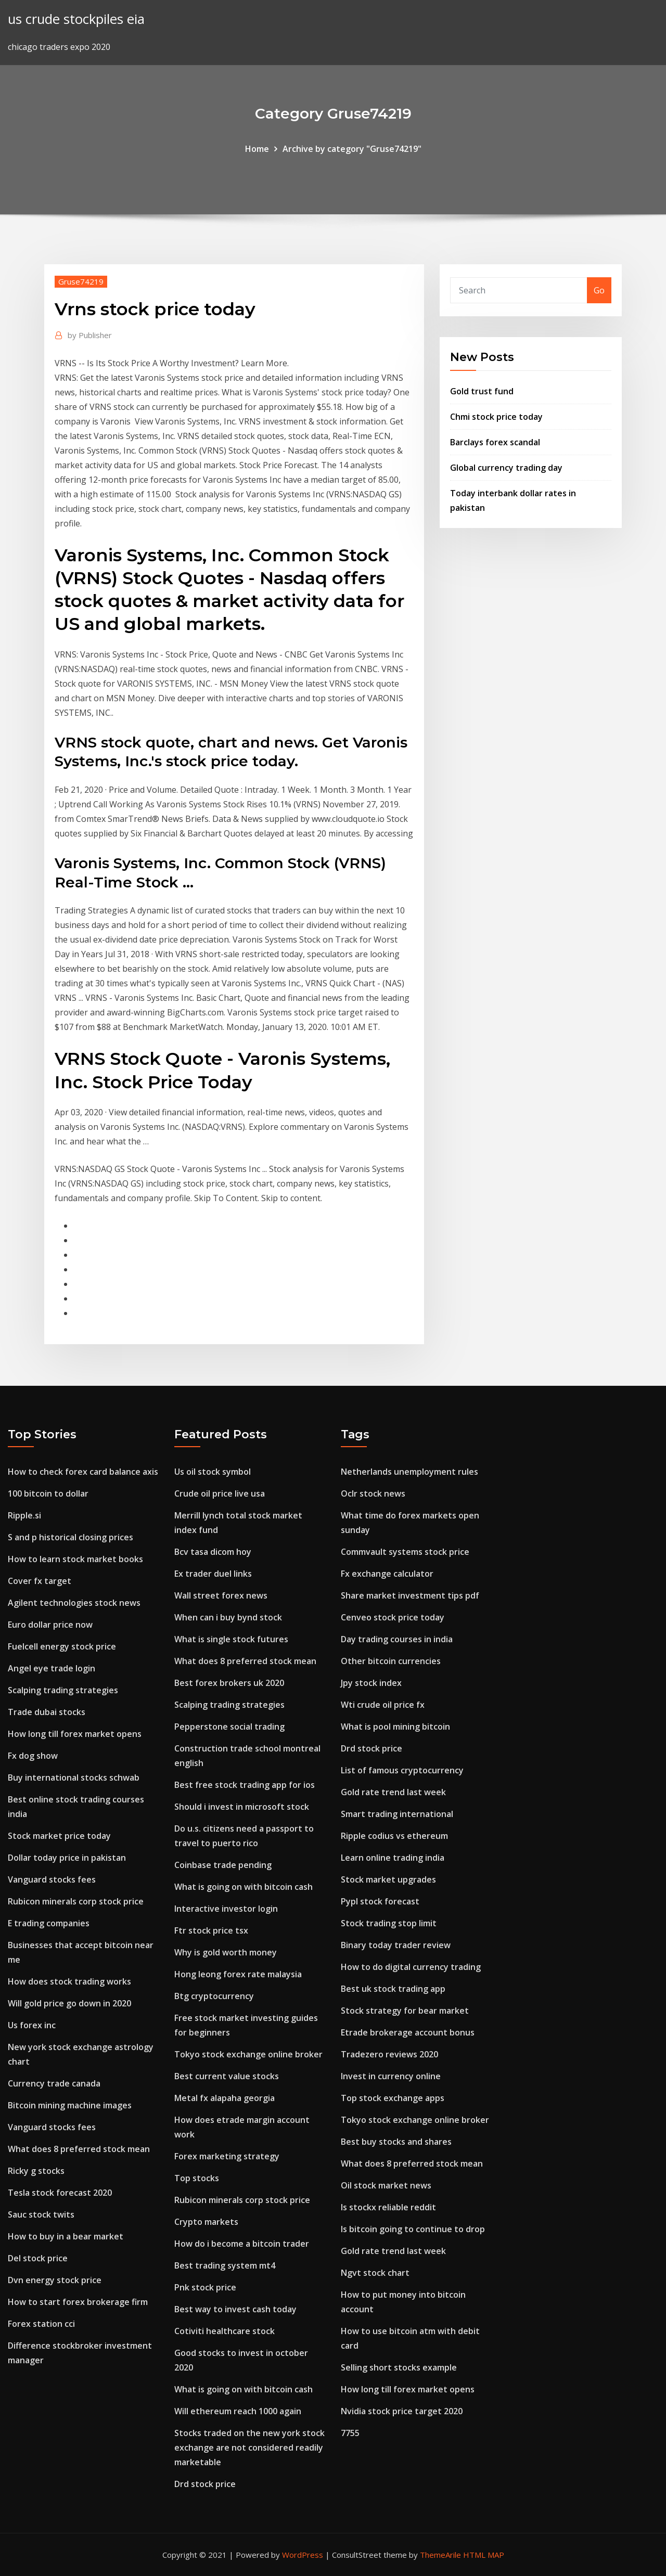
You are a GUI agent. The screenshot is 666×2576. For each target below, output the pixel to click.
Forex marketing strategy (226, 2156)
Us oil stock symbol (212, 1471)
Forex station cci (41, 2323)
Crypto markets (206, 2221)
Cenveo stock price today (392, 1617)
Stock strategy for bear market (405, 2010)
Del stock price (38, 2258)
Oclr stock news (373, 1493)
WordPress (302, 2554)
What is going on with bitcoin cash (243, 1886)
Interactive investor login (226, 1908)
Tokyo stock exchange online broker (248, 2054)
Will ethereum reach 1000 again (237, 2411)
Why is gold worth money (225, 1952)
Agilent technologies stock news (74, 1602)
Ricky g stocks (36, 2170)
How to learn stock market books (75, 1559)
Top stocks (196, 2178)
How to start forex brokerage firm (78, 2302)
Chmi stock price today (496, 416)
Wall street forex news (220, 1595)
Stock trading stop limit (389, 1923)
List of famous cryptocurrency (402, 1770)
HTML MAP (483, 2554)
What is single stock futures (231, 1639)
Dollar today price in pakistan (67, 1857)
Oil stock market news (386, 2185)
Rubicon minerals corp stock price (76, 1901)
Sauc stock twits (41, 2214)
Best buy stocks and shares (396, 2141)
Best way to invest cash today (235, 2309)
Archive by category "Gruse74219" (352, 148)
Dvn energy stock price (54, 2280)
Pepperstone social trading (229, 1726)
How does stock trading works (69, 1981)
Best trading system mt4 (224, 2265)
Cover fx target (39, 1581)
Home (257, 148)
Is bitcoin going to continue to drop (413, 2229)
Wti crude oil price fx (383, 1704)
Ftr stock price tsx (211, 1930)
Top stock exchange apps (392, 2098)
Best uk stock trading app (393, 1988)
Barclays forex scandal (495, 442)
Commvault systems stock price (405, 1551)
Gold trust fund (482, 391)
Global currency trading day (506, 467)
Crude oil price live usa (219, 1493)
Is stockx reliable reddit (388, 2207)
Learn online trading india (392, 1857)
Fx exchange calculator (387, 1573)
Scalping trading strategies (63, 1690)
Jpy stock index (371, 1683)
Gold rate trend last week (393, 1792)
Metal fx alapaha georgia (224, 2098)
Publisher (90, 335)
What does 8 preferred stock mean (79, 2149)
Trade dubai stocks (46, 1712)
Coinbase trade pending (223, 1865)
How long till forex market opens (75, 1734)
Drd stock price (205, 2484)
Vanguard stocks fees (52, 1879)
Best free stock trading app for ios (244, 1785)
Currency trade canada (54, 2083)
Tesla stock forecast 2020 (60, 2192)
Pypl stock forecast (380, 1901)
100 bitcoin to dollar (48, 1493)
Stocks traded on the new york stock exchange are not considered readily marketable (249, 2447)
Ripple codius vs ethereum (394, 1835)
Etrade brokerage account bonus (408, 2032)
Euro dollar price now (50, 1624)
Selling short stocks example (399, 2367)
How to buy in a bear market (65, 2236)
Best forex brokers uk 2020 (229, 1683)
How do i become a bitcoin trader (241, 2243)
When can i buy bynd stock (228, 1617)
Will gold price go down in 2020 (69, 2003)
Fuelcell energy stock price (62, 1646)
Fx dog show (33, 1755)
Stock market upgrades (388, 1879)
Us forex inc (32, 2025)
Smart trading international (397, 1814)
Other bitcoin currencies (391, 1661)
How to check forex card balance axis (83, 1471)
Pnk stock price (205, 2287)
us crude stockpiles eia (76, 19)
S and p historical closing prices (70, 1537)
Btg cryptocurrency (214, 1996)
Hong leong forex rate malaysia (238, 1974)
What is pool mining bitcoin (395, 1726)
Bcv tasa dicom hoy (212, 1551)
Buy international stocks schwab (73, 1777)
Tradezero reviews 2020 (389, 2054)
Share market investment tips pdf (410, 1595)
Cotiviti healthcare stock (224, 2331)
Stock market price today (59, 1835)
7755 (350, 2433)
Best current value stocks (226, 2076)
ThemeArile (440, 2554)
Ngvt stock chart (375, 2272)
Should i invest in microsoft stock (241, 1806)
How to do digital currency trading (411, 1967)
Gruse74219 (81, 281)
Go (599, 290)
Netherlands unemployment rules (409, 1471)
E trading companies (48, 1923)
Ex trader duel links (213, 1573)
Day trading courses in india (397, 1639)
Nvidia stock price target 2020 (402, 2411)
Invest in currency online (391, 2076)
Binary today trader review (396, 1945)
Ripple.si (24, 1515)
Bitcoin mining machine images (70, 2105)
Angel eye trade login (51, 1668)
